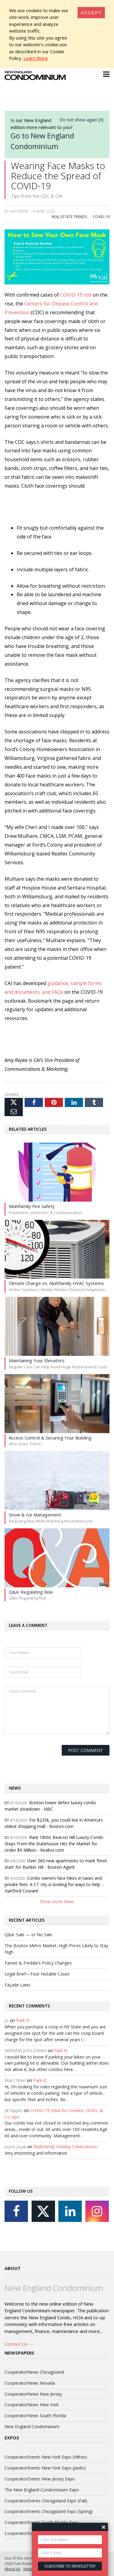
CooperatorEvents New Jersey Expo (40, 2479)
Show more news (57, 1901)
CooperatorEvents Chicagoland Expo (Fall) (46, 2501)
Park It (22, 2020)
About (13, 2268)
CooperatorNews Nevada (30, 2383)
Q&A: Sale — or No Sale (28, 1934)
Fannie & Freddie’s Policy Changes (38, 1963)
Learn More (35, 58)
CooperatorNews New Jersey (33, 2394)
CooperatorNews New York (32, 2404)
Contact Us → (19, 2344)
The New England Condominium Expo (42, 2490)
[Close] (91, 12)
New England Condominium (32, 2426)
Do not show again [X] (81, 120)
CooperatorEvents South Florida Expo (42, 2522)
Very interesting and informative (36, 2153)
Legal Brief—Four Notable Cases (37, 1974)
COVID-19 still (76, 294)
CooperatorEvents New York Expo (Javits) (45, 2468)
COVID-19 (101, 216)
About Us (12, 2568)
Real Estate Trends (69, 216)
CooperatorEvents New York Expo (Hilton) (46, 2457)
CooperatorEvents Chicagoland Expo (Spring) (49, 2511)
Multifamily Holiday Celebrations (65, 2147)
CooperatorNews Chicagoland (34, 2372)
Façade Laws (17, 1985)
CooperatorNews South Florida (35, 2415)
